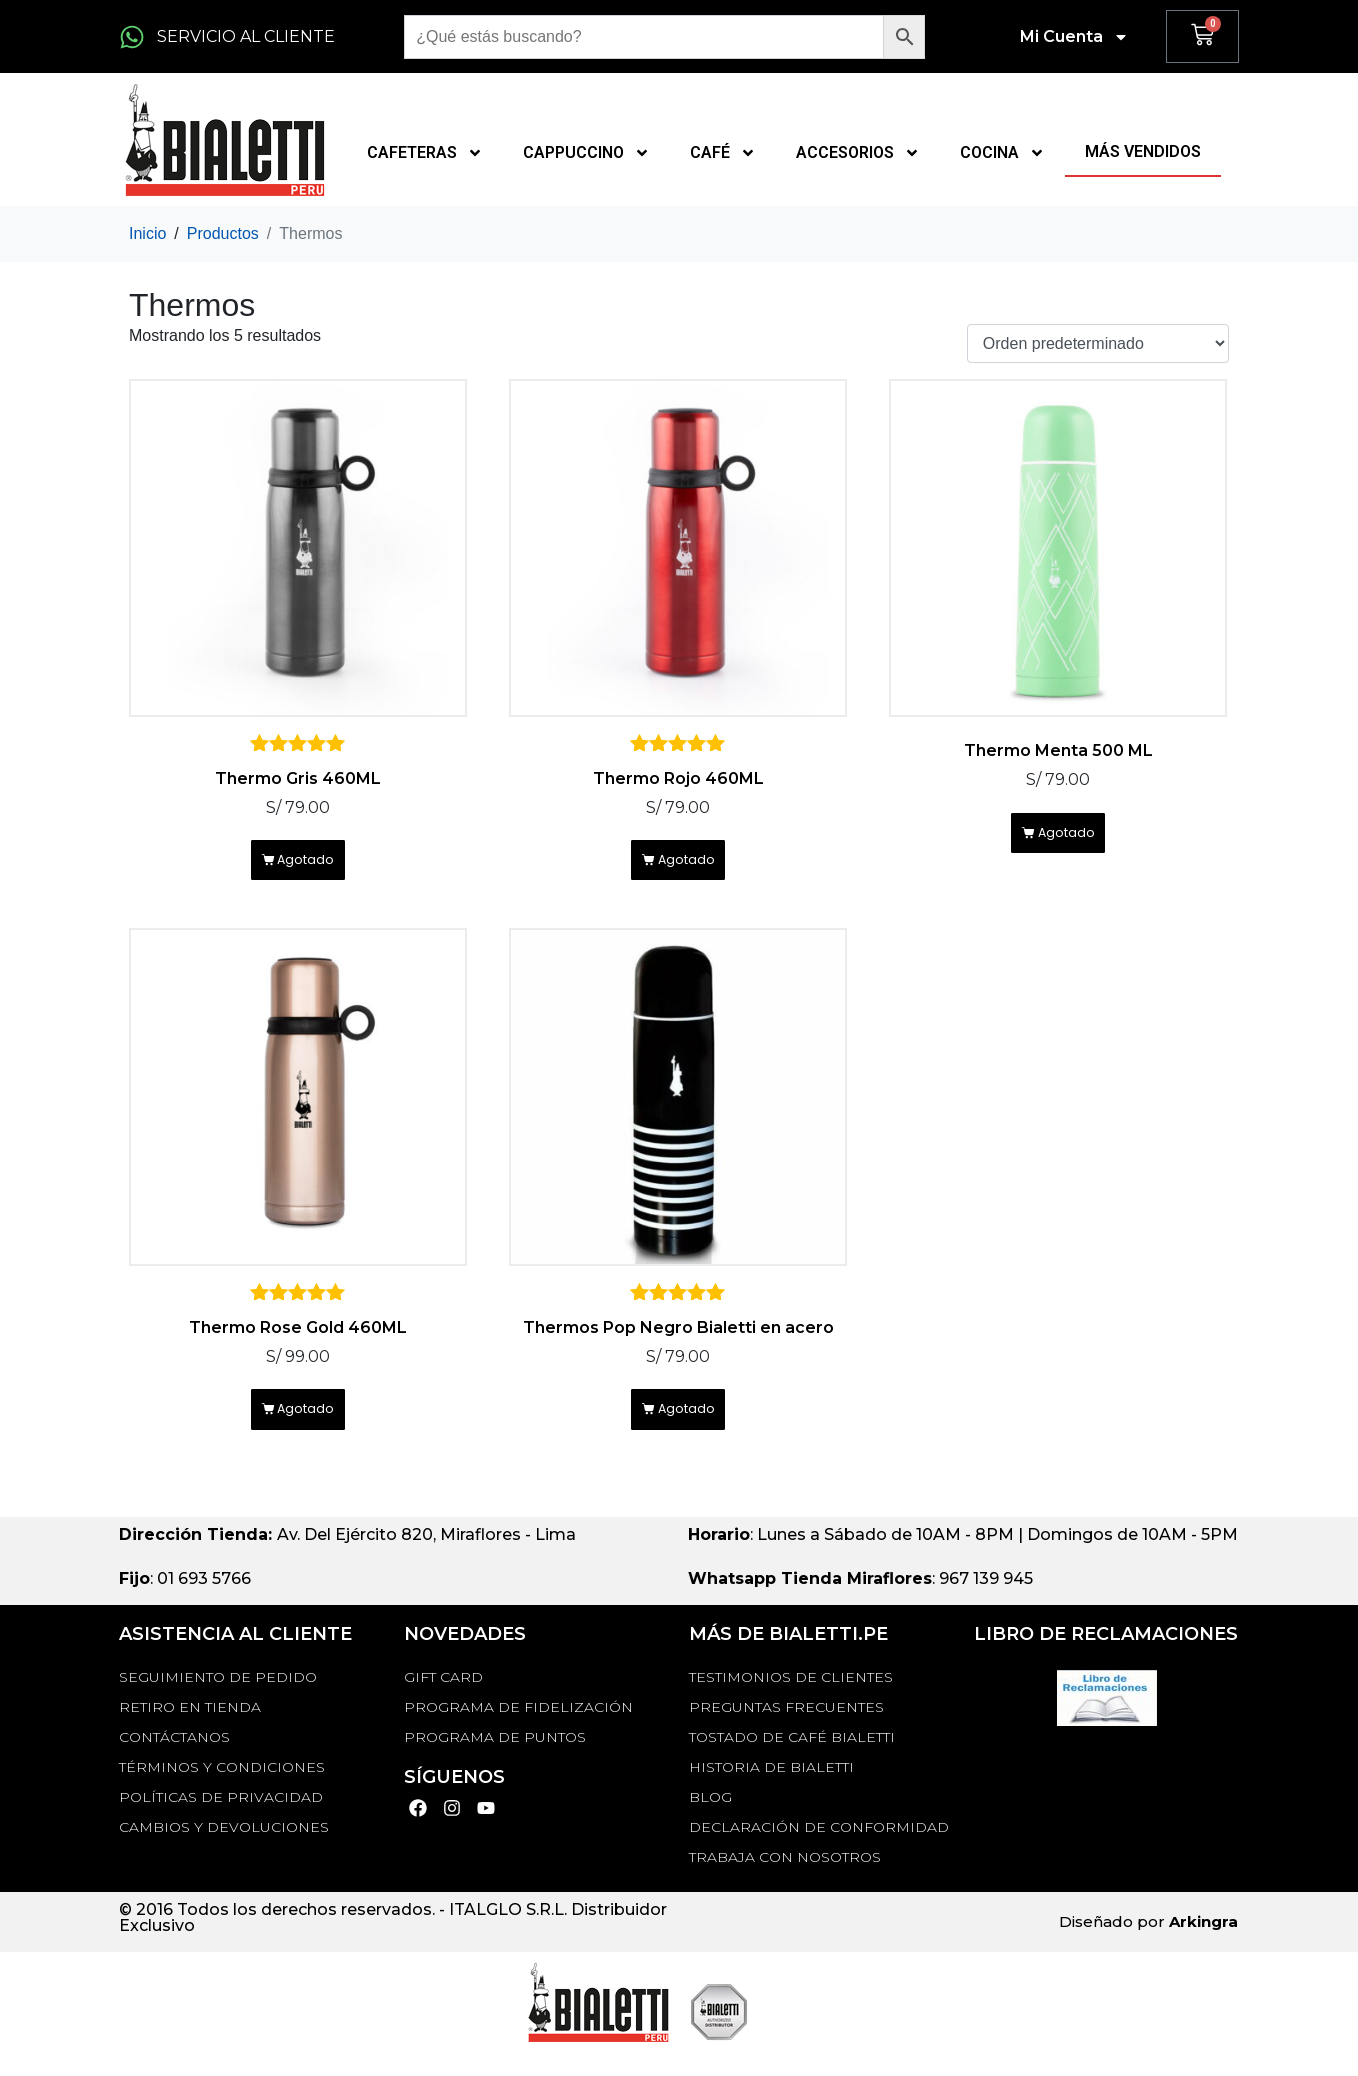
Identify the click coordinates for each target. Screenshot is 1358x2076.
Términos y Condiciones (222, 1791)
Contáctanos (174, 1761)
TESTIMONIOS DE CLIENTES (791, 1701)
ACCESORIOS (858, 153)
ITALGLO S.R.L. (508, 1933)
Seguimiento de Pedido (218, 1701)
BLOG (710, 1821)
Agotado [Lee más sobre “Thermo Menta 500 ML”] (1069, 840)
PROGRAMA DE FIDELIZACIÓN (518, 1731)
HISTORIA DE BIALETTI (771, 1791)
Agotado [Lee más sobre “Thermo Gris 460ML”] (309, 867)
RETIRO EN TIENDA (190, 1731)
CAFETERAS (425, 153)
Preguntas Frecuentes (786, 1731)
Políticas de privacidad (221, 1821)
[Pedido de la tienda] (1098, 343)
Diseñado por (1148, 1945)
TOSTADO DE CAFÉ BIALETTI (792, 1761)
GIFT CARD (443, 1701)
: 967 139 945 (860, 1602)
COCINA (1002, 153)
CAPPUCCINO (586, 153)
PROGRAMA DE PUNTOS (495, 1761)
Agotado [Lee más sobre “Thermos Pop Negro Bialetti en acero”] (689, 1428)
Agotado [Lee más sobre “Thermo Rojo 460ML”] (689, 867)
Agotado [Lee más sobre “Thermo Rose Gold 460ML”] (309, 1428)
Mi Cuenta (1074, 37)
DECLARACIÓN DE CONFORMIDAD (819, 1851)
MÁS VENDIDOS (1143, 151)
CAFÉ (723, 153)
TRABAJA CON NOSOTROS (785, 1881)
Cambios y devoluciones (224, 1851)
